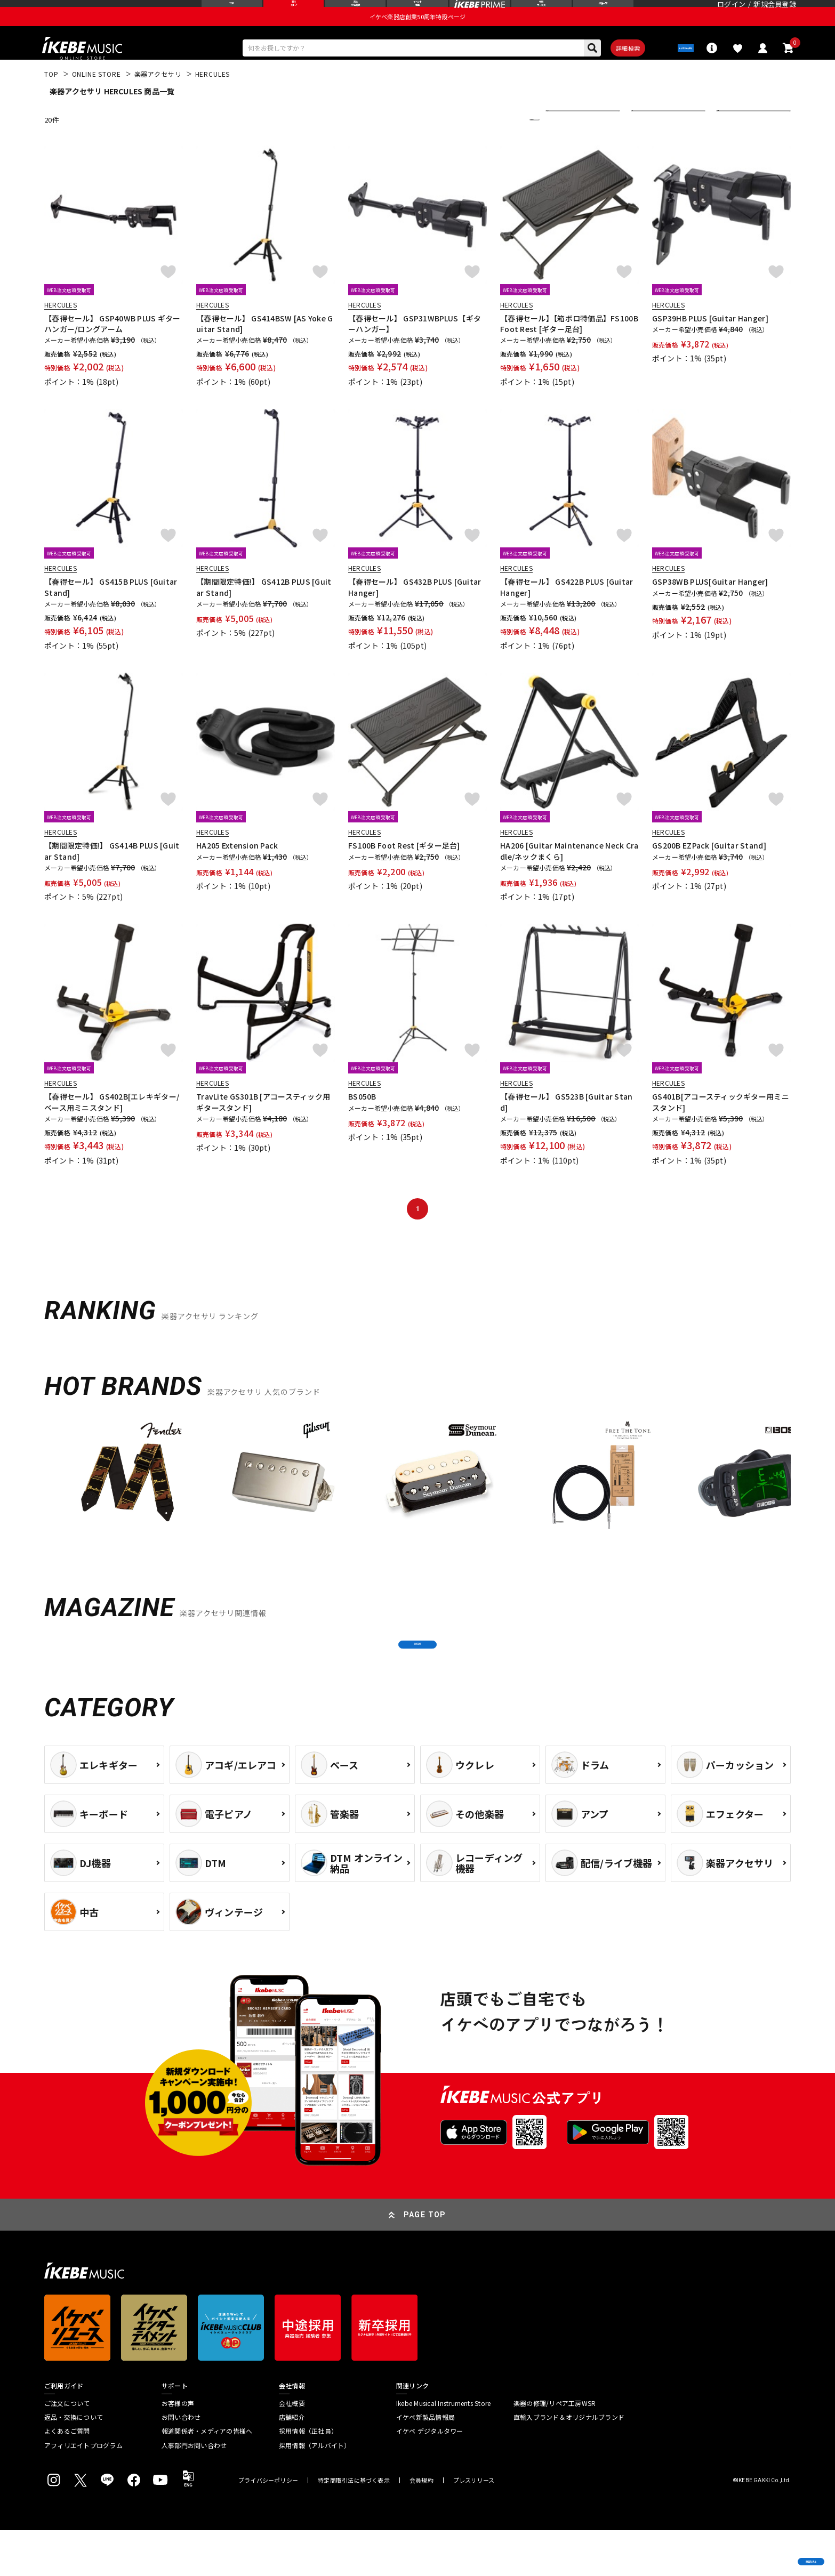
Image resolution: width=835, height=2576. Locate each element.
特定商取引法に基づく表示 (354, 2526)
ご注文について (67, 2448)
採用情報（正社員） (308, 2477)
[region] (417, 1506)
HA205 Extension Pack (237, 870)
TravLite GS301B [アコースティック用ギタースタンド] (263, 1126)
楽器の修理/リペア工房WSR (554, 2448)
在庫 (645, 144)
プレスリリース (474, 2526)
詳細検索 (601, 70)
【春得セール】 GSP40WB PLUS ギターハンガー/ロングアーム (112, 348)
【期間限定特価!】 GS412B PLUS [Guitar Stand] (264, 612)
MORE (417, 1679)
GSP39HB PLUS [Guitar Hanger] (710, 342)
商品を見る (776, 2552)
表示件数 (737, 144)
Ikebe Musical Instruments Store (443, 2448)
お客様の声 (178, 2448)
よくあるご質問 (67, 2477)
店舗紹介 (292, 2463)
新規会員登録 (774, 13)
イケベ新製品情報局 (425, 2463)
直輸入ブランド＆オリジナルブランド (568, 2463)
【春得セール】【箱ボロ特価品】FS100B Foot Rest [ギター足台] (569, 348)
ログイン (731, 13)
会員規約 (421, 2526)
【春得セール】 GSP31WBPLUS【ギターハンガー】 (414, 348)
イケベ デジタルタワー (429, 2477)
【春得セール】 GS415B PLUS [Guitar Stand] (111, 612)
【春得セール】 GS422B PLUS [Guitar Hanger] (566, 612)
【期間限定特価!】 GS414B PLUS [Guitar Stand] (112, 875)
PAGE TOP (425, 2260)
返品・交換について (73, 2463)
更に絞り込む (488, 144)
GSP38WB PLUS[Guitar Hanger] (710, 606)
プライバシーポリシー (268, 2526)
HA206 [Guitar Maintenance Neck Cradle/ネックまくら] (569, 875)
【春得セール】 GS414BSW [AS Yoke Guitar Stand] (264, 348)
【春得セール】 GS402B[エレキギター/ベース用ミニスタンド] (111, 1126)
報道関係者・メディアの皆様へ (207, 2477)
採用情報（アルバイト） (315, 2490)
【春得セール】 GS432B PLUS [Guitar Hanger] (414, 612)
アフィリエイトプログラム (83, 2490)
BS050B (362, 1121)
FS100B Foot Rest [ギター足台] (404, 870)
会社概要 (292, 2448)
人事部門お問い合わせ (194, 2490)
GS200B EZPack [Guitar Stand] (709, 870)
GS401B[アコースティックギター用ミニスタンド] (720, 1126)
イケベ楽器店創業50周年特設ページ (417, 35)
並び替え (567, 144)
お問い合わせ (181, 2463)
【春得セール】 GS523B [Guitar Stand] (566, 1126)
